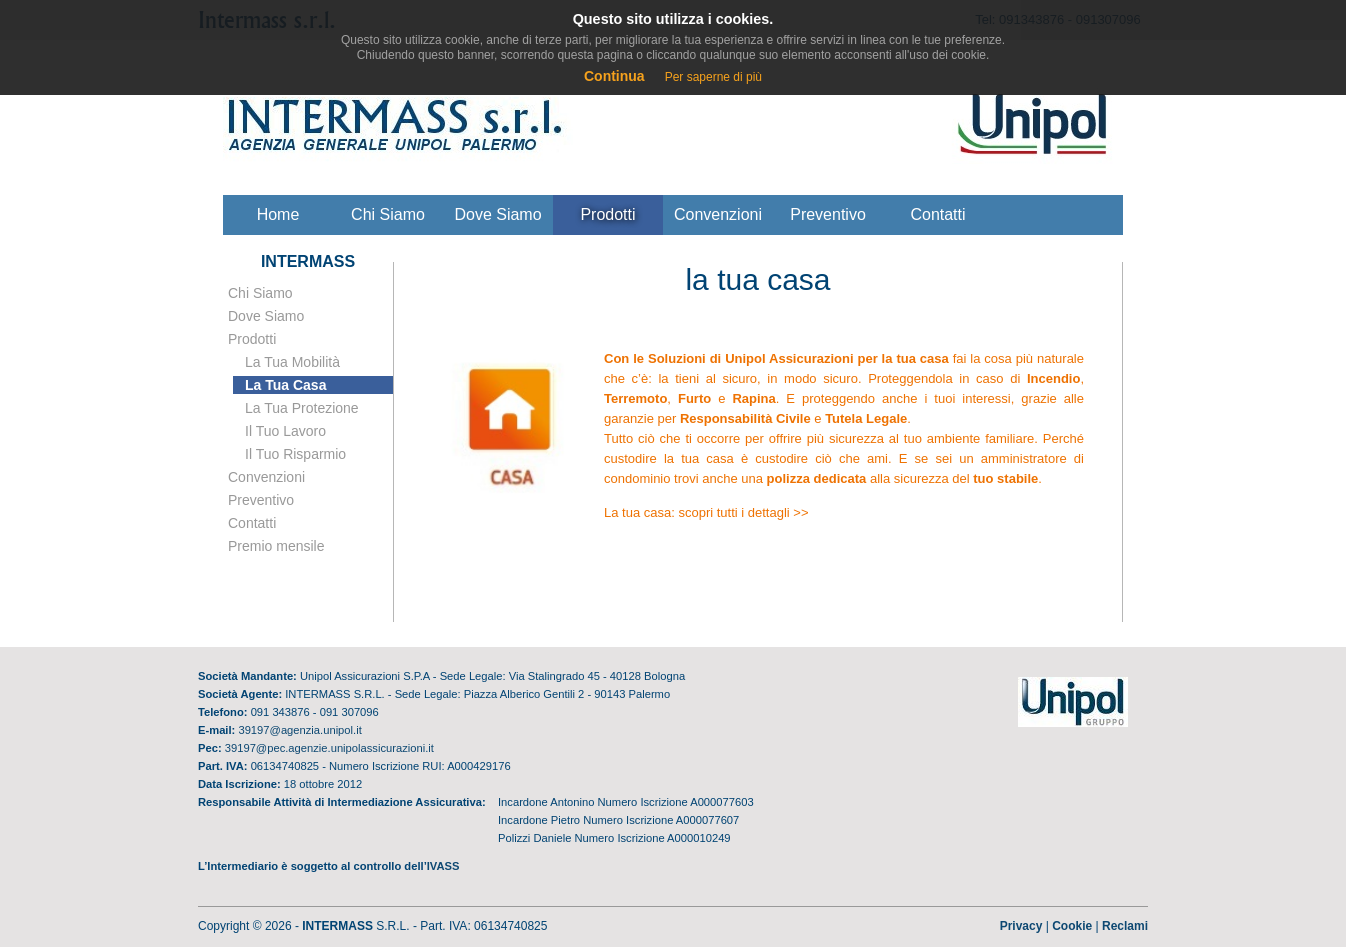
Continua (614, 76)
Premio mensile (276, 546)
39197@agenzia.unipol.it (299, 730)
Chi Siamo (260, 293)
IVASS (443, 866)
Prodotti (607, 214)
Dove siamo (497, 214)
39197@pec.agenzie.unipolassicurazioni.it (329, 748)
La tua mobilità (292, 362)
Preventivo (828, 214)
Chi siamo (388, 214)
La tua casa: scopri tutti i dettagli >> (706, 512)
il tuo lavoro (285, 431)
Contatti (937, 214)
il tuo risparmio (295, 454)
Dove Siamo (266, 316)
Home (278, 214)
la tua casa (285, 385)
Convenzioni (718, 214)
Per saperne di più (713, 77)
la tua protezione (302, 408)
